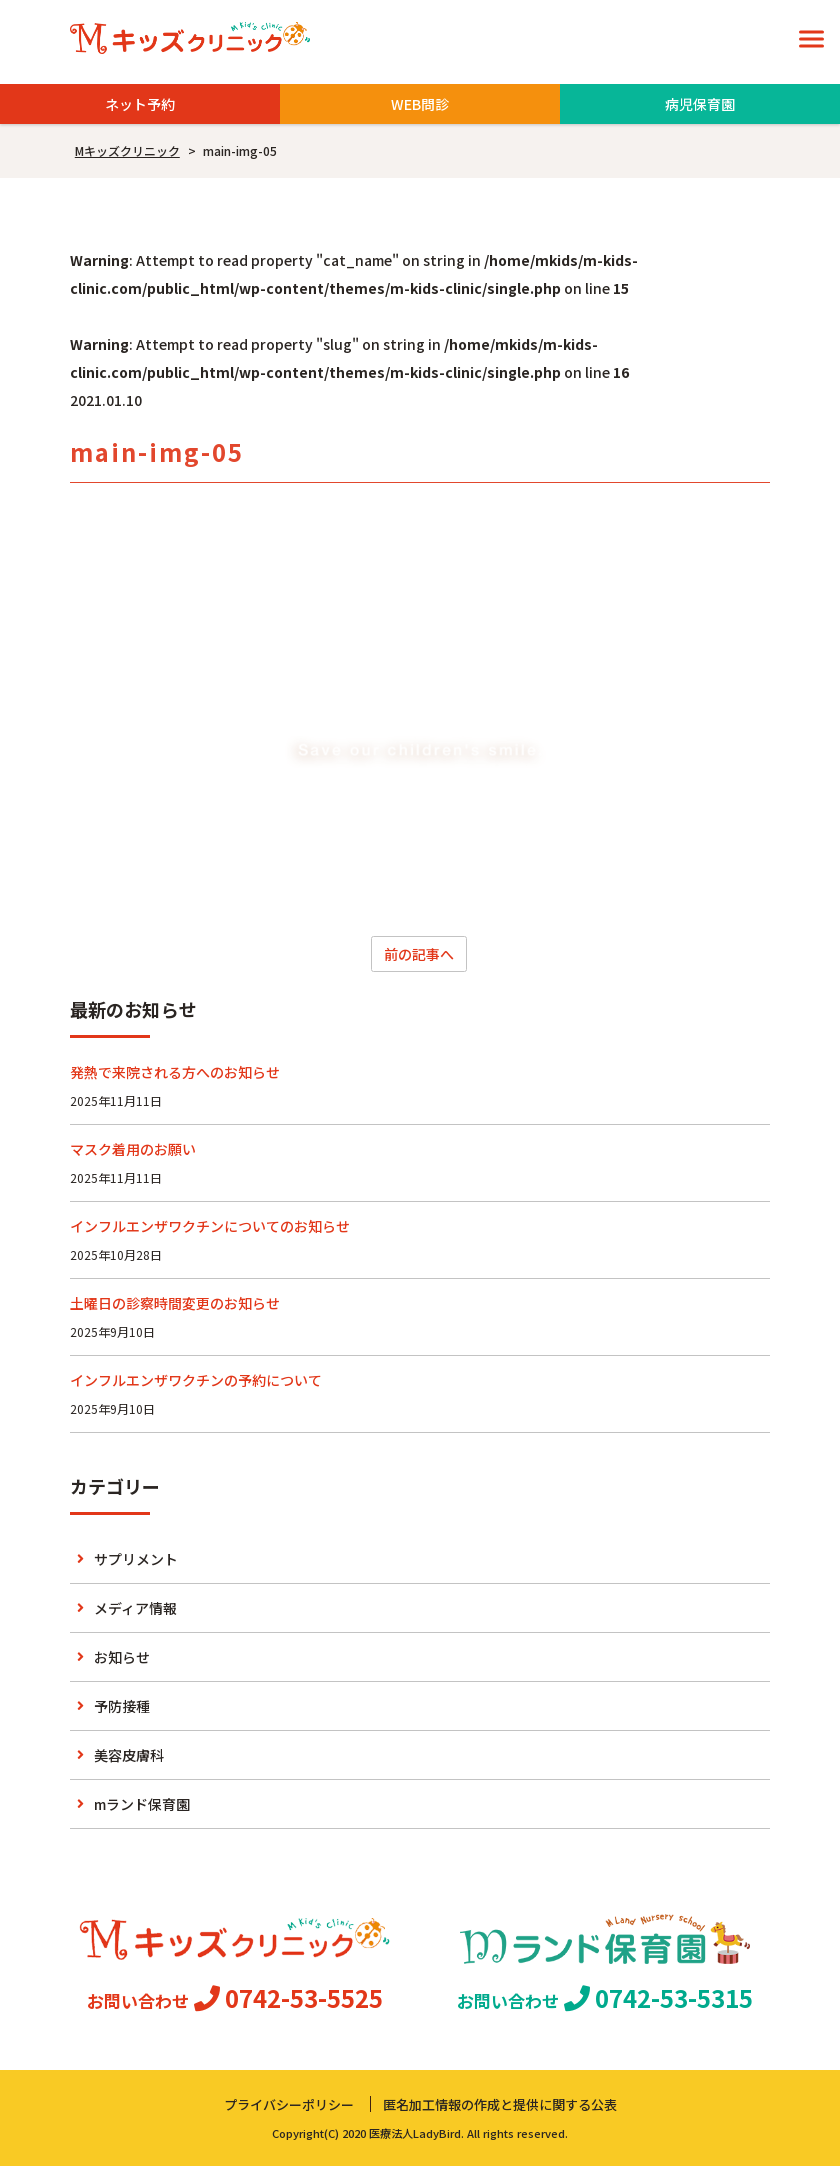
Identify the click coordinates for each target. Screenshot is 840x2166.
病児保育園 (700, 104)
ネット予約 (140, 104)
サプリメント (136, 1559)
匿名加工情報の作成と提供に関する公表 (500, 2104)
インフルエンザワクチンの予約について (196, 1380)
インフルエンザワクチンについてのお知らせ (210, 1226)
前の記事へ (419, 954)
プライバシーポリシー (289, 2104)
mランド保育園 (142, 1804)
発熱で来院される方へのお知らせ (175, 1072)
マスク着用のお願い (133, 1149)
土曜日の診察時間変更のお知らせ (175, 1303)
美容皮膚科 (129, 1755)
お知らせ (122, 1657)
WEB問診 (420, 104)
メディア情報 (135, 1608)
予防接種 (122, 1706)
